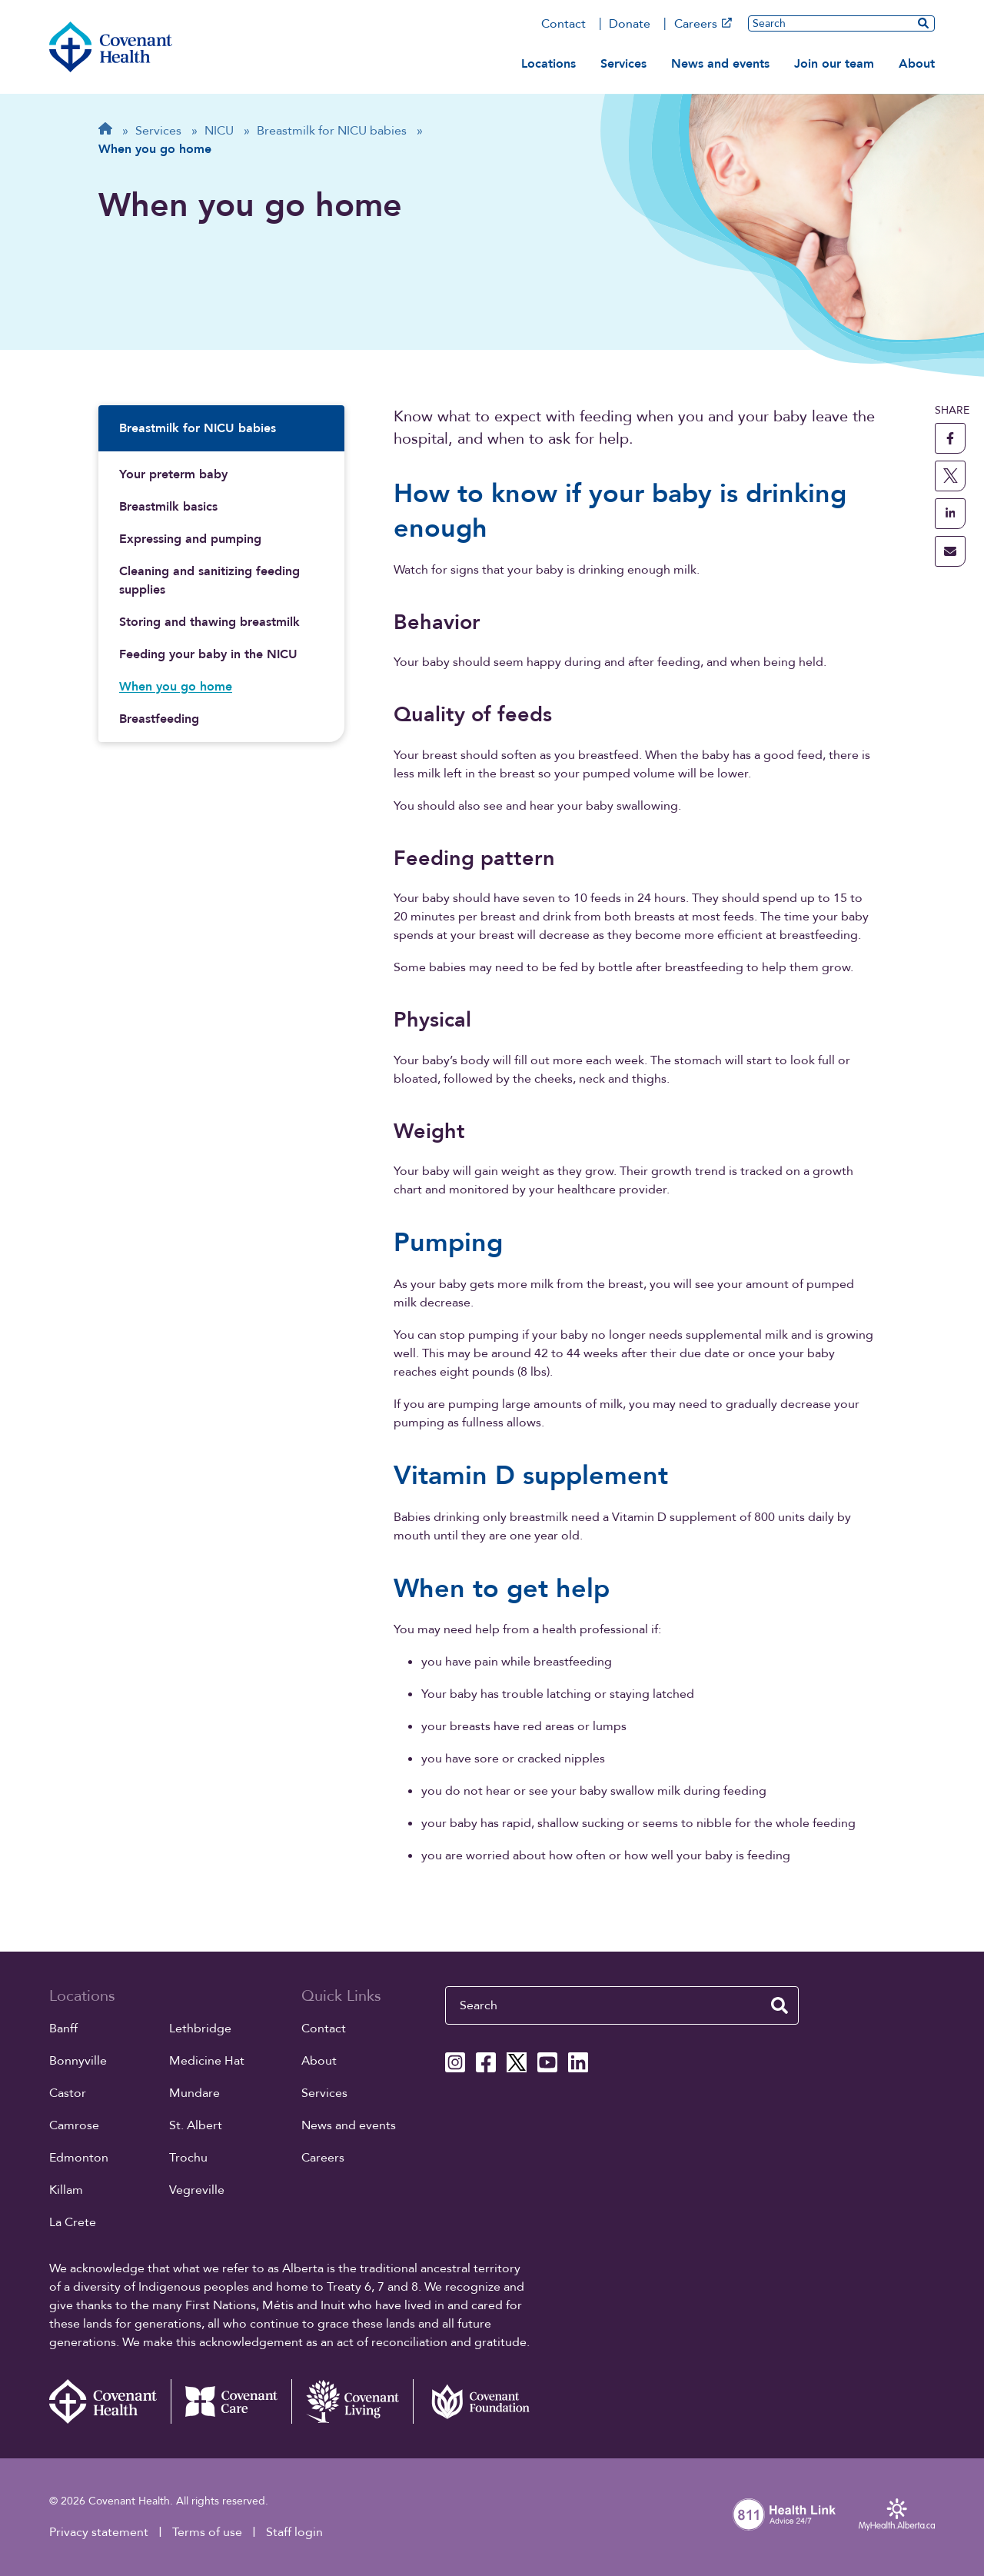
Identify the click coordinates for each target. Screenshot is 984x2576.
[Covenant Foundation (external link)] (473, 2401)
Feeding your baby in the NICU (208, 654)
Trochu (188, 2157)
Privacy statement (98, 2532)
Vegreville (196, 2190)
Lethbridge (200, 2028)
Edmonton (78, 2157)
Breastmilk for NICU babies (197, 428)
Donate (629, 23)
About (917, 63)
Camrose (74, 2125)
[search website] (923, 23)
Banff (63, 2028)
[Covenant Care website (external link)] (231, 2401)
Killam (66, 2190)
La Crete (72, 2222)
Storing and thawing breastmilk (209, 622)
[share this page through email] (950, 551)
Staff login (294, 2532)
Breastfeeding (159, 719)
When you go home (175, 686)
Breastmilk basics (168, 506)
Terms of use (207, 2532)
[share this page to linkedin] (950, 513)
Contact (563, 23)
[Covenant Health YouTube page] (547, 2062)
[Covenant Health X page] (517, 2062)
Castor (67, 2093)
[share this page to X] (950, 476)
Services (623, 63)
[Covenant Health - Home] (110, 2401)
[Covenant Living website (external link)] (352, 2401)
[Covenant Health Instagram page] (455, 2062)
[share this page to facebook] (950, 438)
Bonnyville (78, 2060)
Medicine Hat (206, 2060)
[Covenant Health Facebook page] (486, 2062)
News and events (720, 63)
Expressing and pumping (190, 539)
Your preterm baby (173, 474)
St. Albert (195, 2125)
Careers (703, 23)
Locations (548, 63)
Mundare (194, 2093)
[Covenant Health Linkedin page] (578, 2062)
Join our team (834, 63)
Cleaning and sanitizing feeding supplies (209, 580)
